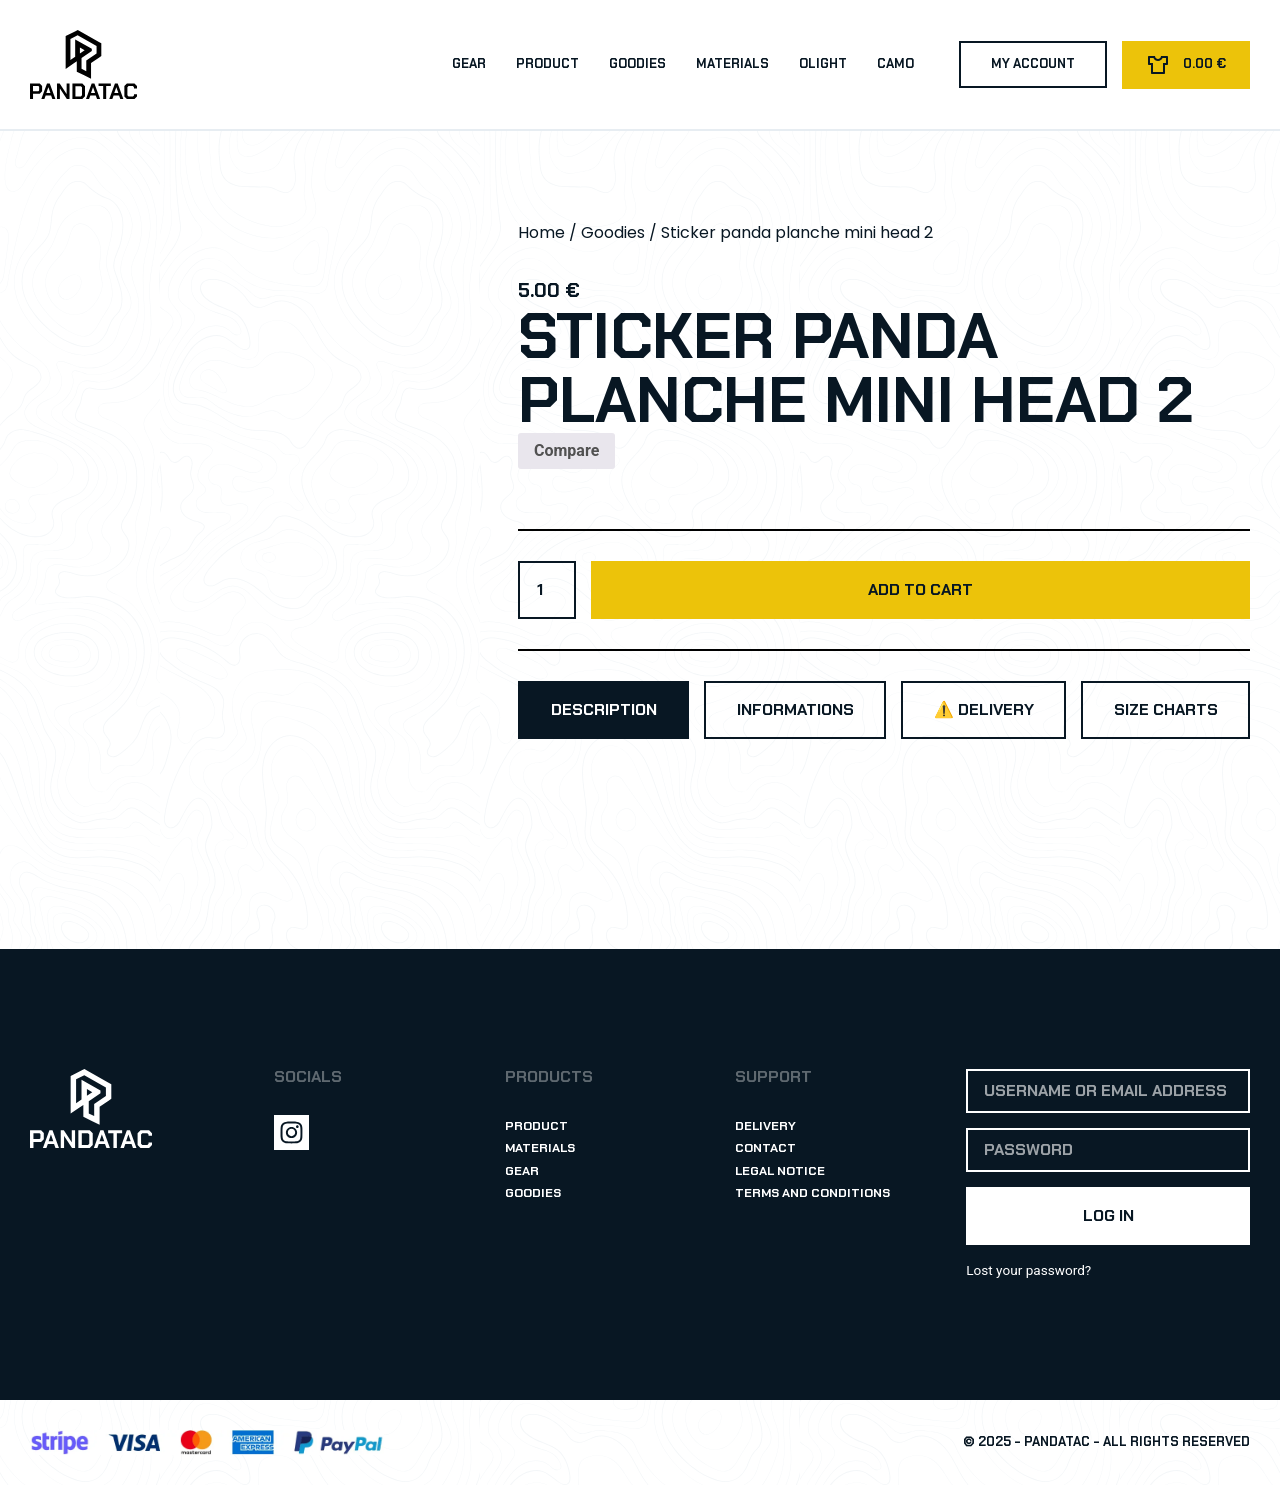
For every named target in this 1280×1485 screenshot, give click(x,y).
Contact (765, 1148)
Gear (467, 63)
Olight (821, 63)
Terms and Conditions (814, 1193)
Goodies (635, 63)
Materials (730, 63)
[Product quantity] (547, 590)
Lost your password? (1028, 1270)
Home (541, 232)
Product (545, 63)
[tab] (603, 710)
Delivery (766, 1125)
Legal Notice (781, 1170)
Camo (893, 63)
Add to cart (920, 589)
